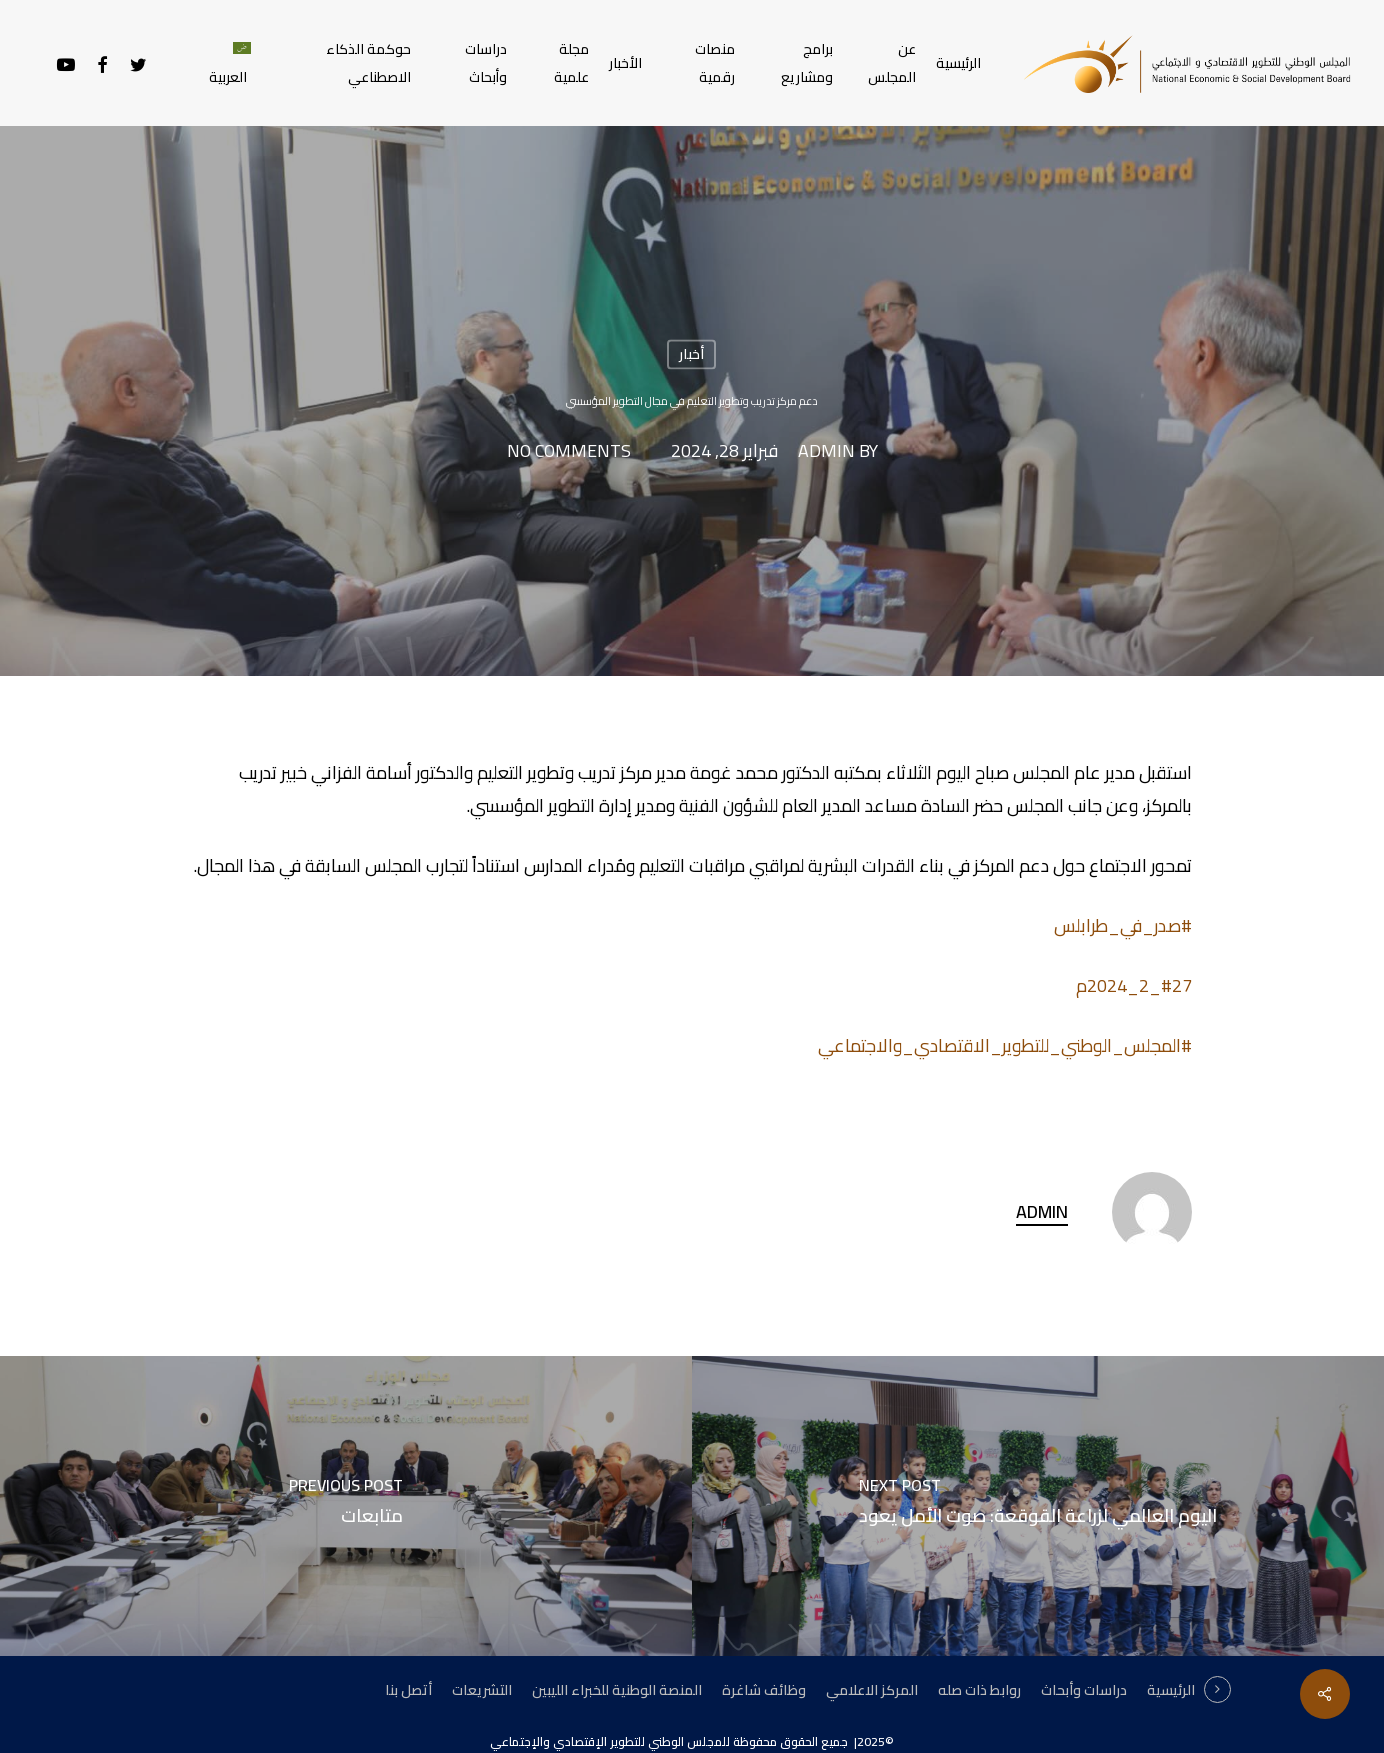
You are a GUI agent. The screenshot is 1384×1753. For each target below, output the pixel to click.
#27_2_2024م (1134, 985)
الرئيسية (1171, 1690)
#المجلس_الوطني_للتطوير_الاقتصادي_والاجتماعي (1005, 1045)
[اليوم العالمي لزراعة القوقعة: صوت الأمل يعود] (1038, 1506)
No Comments (569, 452)
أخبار (691, 354)
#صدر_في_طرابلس (1123, 925)
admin (826, 452)
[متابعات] (346, 1506)
